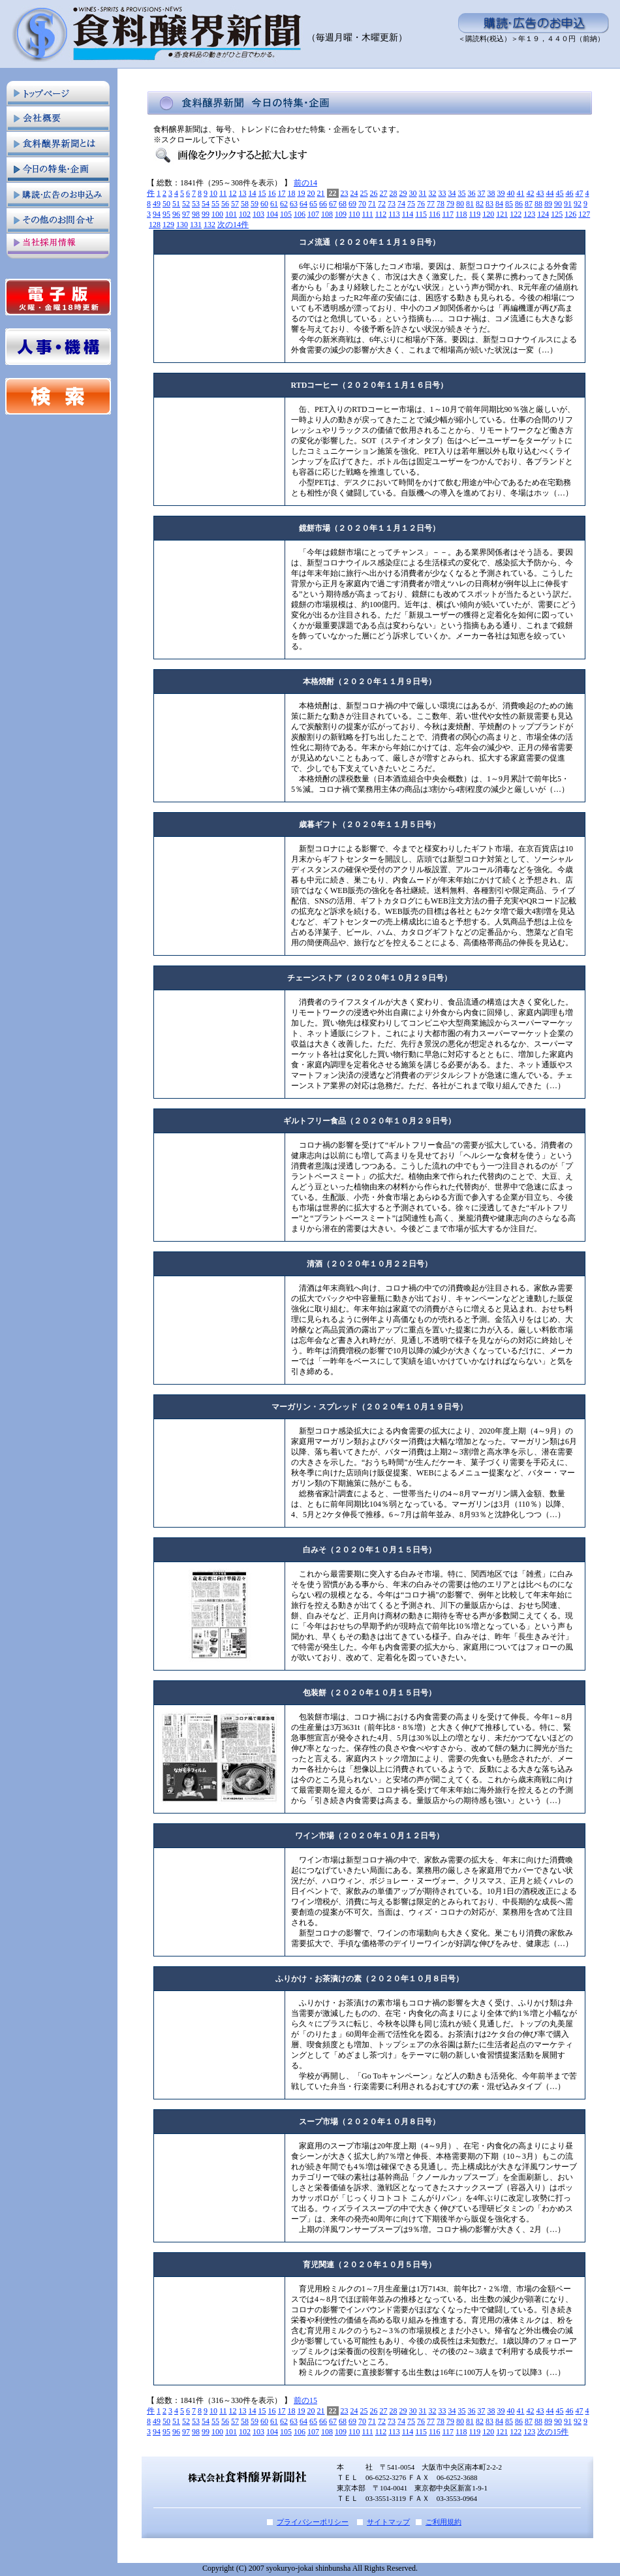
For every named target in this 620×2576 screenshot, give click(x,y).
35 (462, 193)
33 (442, 193)
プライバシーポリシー (313, 2522)
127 (584, 214)
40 (511, 193)
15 (262, 193)
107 (313, 214)
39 (501, 193)
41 (521, 193)
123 (529, 214)
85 (509, 203)
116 (435, 214)
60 (264, 203)
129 (168, 224)
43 (540, 193)
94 (157, 214)
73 (391, 203)
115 (421, 214)
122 (515, 214)
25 (364, 193)
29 (403, 193)
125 (557, 214)
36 (472, 193)
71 (372, 203)
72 (382, 203)
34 (452, 193)
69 (352, 203)
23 (345, 193)
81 (470, 203)
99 (205, 214)
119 (475, 214)
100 (217, 214)
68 (343, 203)
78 (440, 203)
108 (327, 214)
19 (301, 193)
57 (235, 203)
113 (394, 214)
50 (166, 203)
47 (579, 193)
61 (274, 203)
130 (182, 224)
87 (529, 203)
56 (225, 203)
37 (482, 193)
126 (570, 214)
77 (431, 203)
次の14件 (233, 224)
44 (550, 193)
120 (488, 214)
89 (548, 203)
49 (157, 203)
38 (491, 193)
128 (155, 224)
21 (321, 193)
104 (272, 214)
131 (196, 224)
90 (558, 203)
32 (433, 193)
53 (196, 203)
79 (450, 203)
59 (254, 203)
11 (223, 193)
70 (362, 203)
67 (333, 203)
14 (252, 193)
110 (354, 214)
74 (401, 203)
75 (411, 203)
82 (480, 203)
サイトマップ (388, 2522)
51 (176, 203)
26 (374, 193)
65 (313, 203)
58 (245, 203)
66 (323, 203)
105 (286, 214)
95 (166, 214)
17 (282, 193)
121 (502, 214)
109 (341, 214)
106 (299, 214)
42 (531, 193)
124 (543, 214)
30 (413, 193)
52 (186, 203)
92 (577, 203)
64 (303, 203)
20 (311, 193)
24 (354, 193)
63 (294, 203)
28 (393, 193)
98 (196, 214)
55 (215, 203)
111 (367, 214)
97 (186, 214)
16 (272, 193)
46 (570, 193)
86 (519, 203)
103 (258, 214)
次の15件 (552, 2431)
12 (233, 193)
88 (538, 203)
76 (421, 203)
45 (560, 193)
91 (568, 203)
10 (213, 193)
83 (489, 203)
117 (448, 214)
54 (205, 203)
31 (423, 193)
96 (176, 214)
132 (209, 224)
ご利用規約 (443, 2522)
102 (245, 214)
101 (231, 214)
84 (499, 203)
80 (460, 203)
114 (408, 214)
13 (243, 193)
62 (284, 203)
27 (384, 193)
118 (461, 214)
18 (292, 193)
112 (381, 214)
